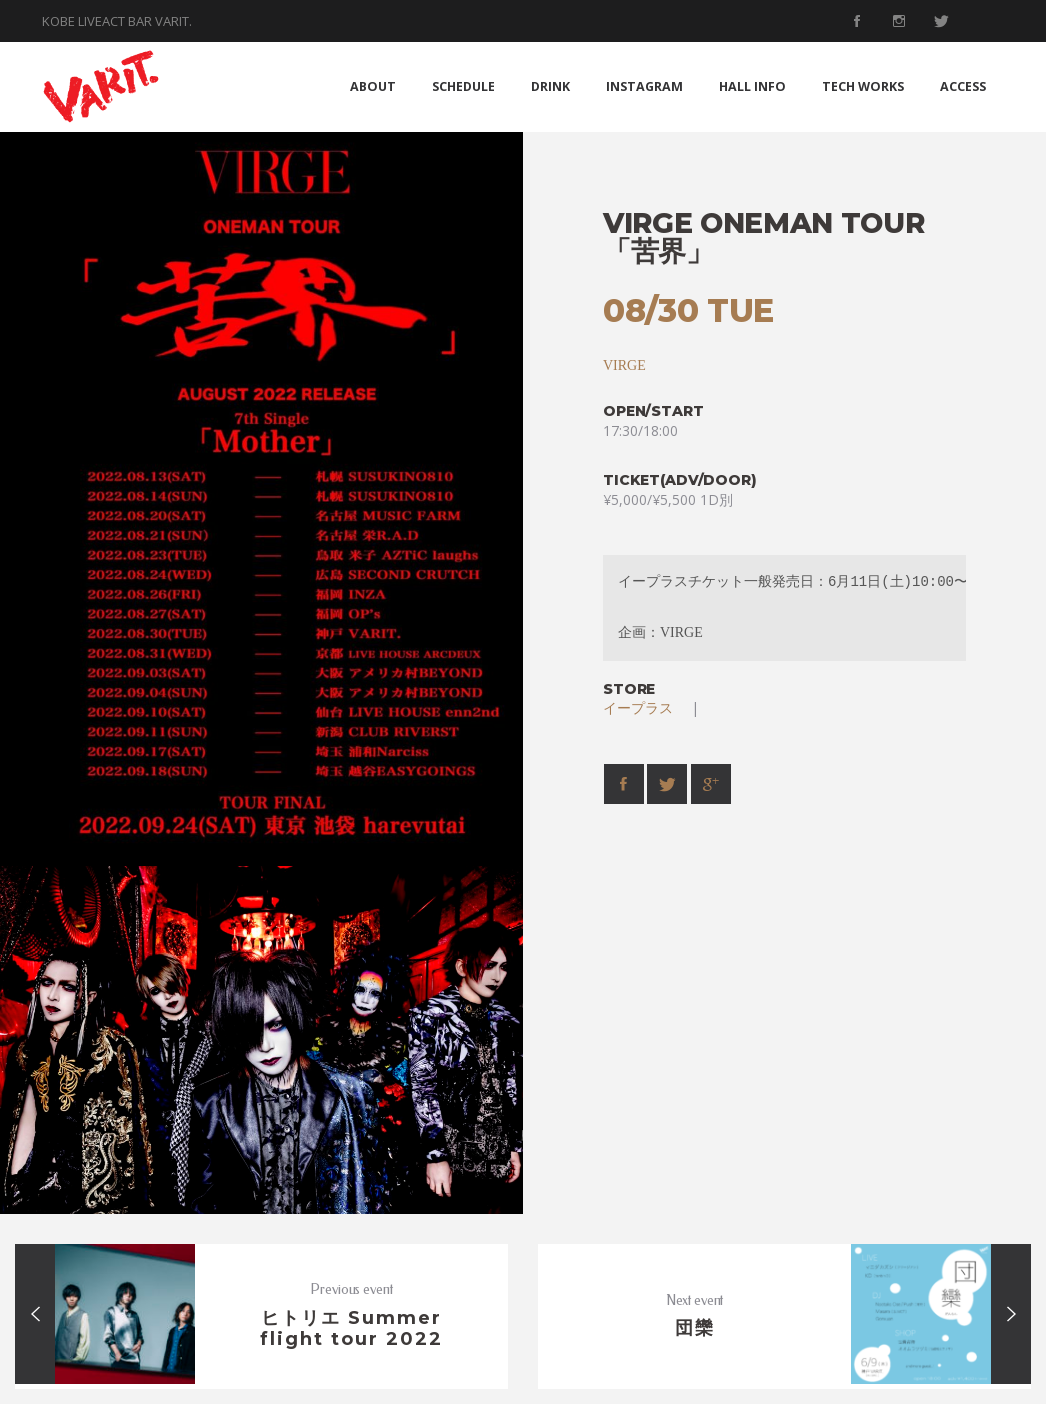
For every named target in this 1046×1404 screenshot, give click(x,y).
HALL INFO (752, 86)
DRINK (550, 86)
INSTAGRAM (644, 86)
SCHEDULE (463, 86)
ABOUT (373, 86)
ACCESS (963, 86)
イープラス (645, 707)
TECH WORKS (863, 86)
